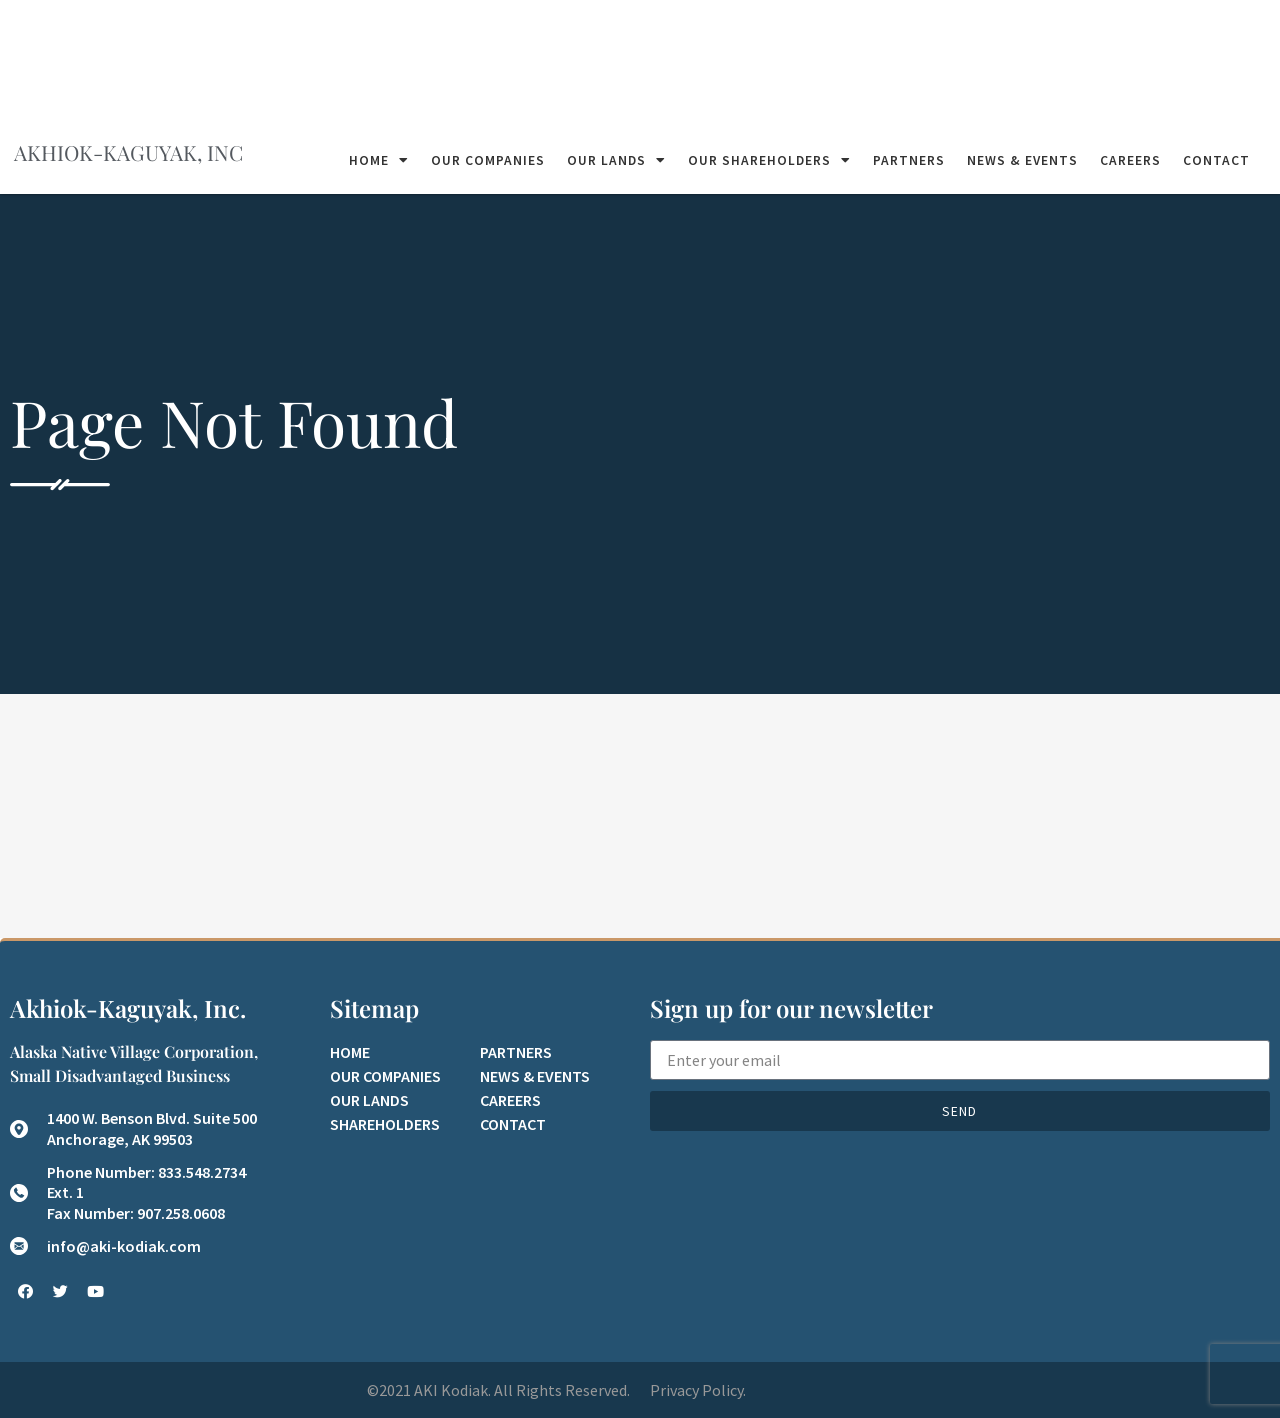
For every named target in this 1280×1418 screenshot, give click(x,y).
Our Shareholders (769, 161)
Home (379, 161)
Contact (1216, 160)
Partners (909, 160)
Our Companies (488, 160)
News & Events (1022, 160)
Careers (1130, 160)
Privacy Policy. (698, 1390)
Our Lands (616, 161)
